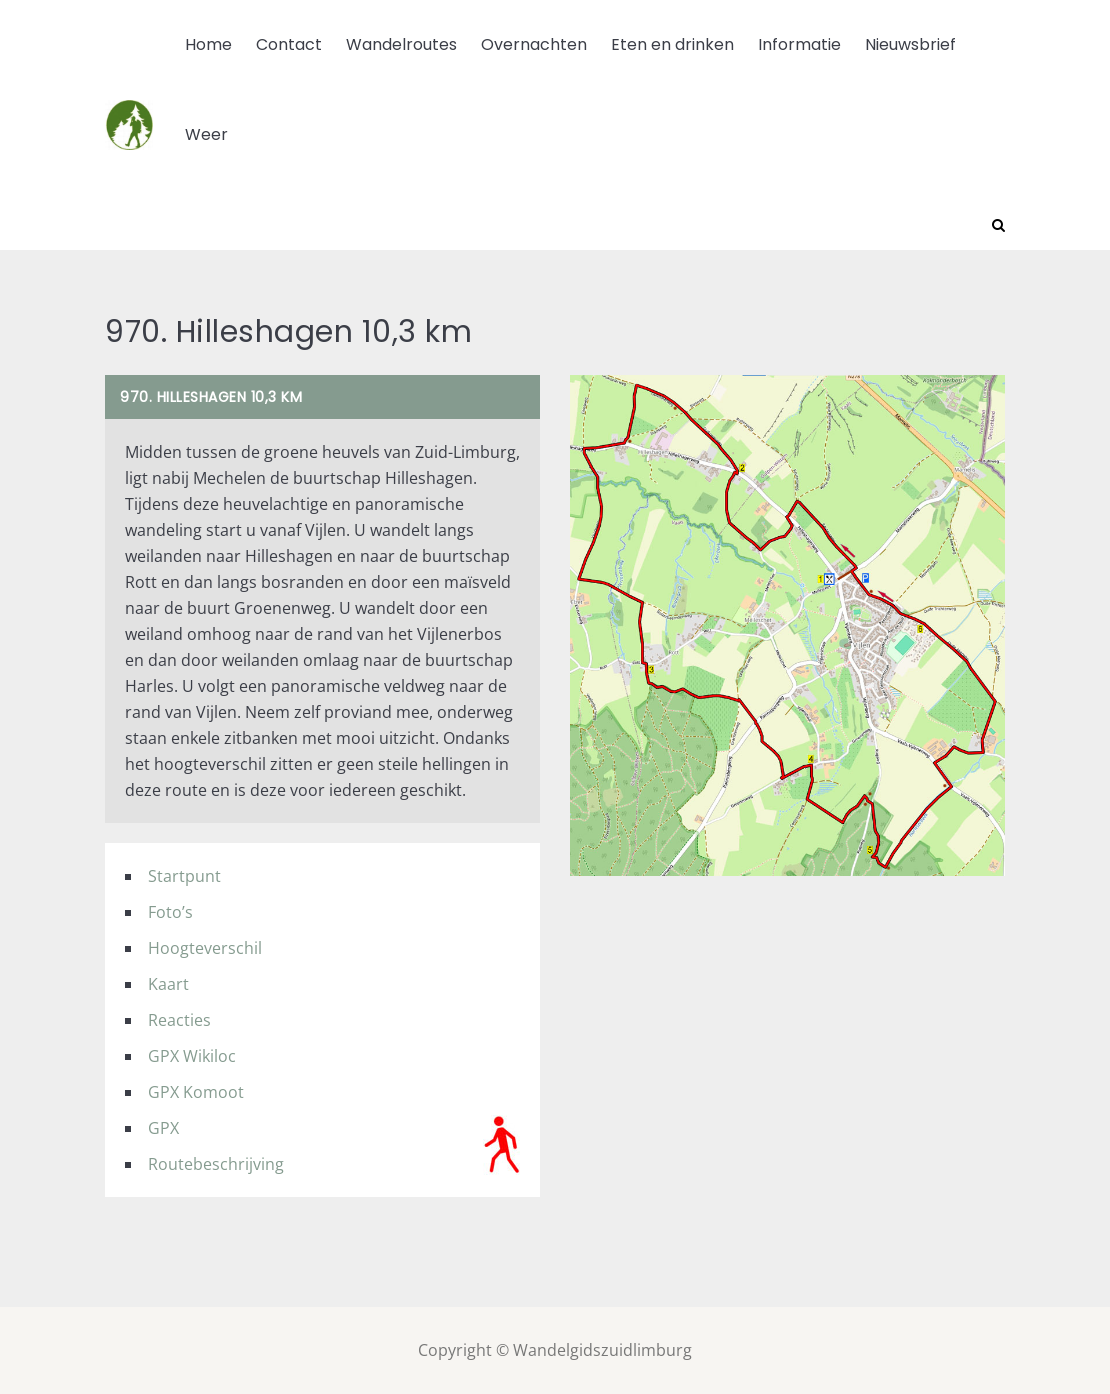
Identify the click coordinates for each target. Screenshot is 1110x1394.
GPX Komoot (196, 1092)
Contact (289, 44)
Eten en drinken (672, 44)
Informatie (799, 44)
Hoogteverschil (205, 948)
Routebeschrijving (216, 1164)
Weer (206, 134)
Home (208, 44)
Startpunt (184, 876)
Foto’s (170, 912)
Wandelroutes (401, 44)
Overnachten (534, 44)
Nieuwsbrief (910, 44)
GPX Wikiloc (192, 1056)
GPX (163, 1128)
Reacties (179, 1020)
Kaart (168, 984)
